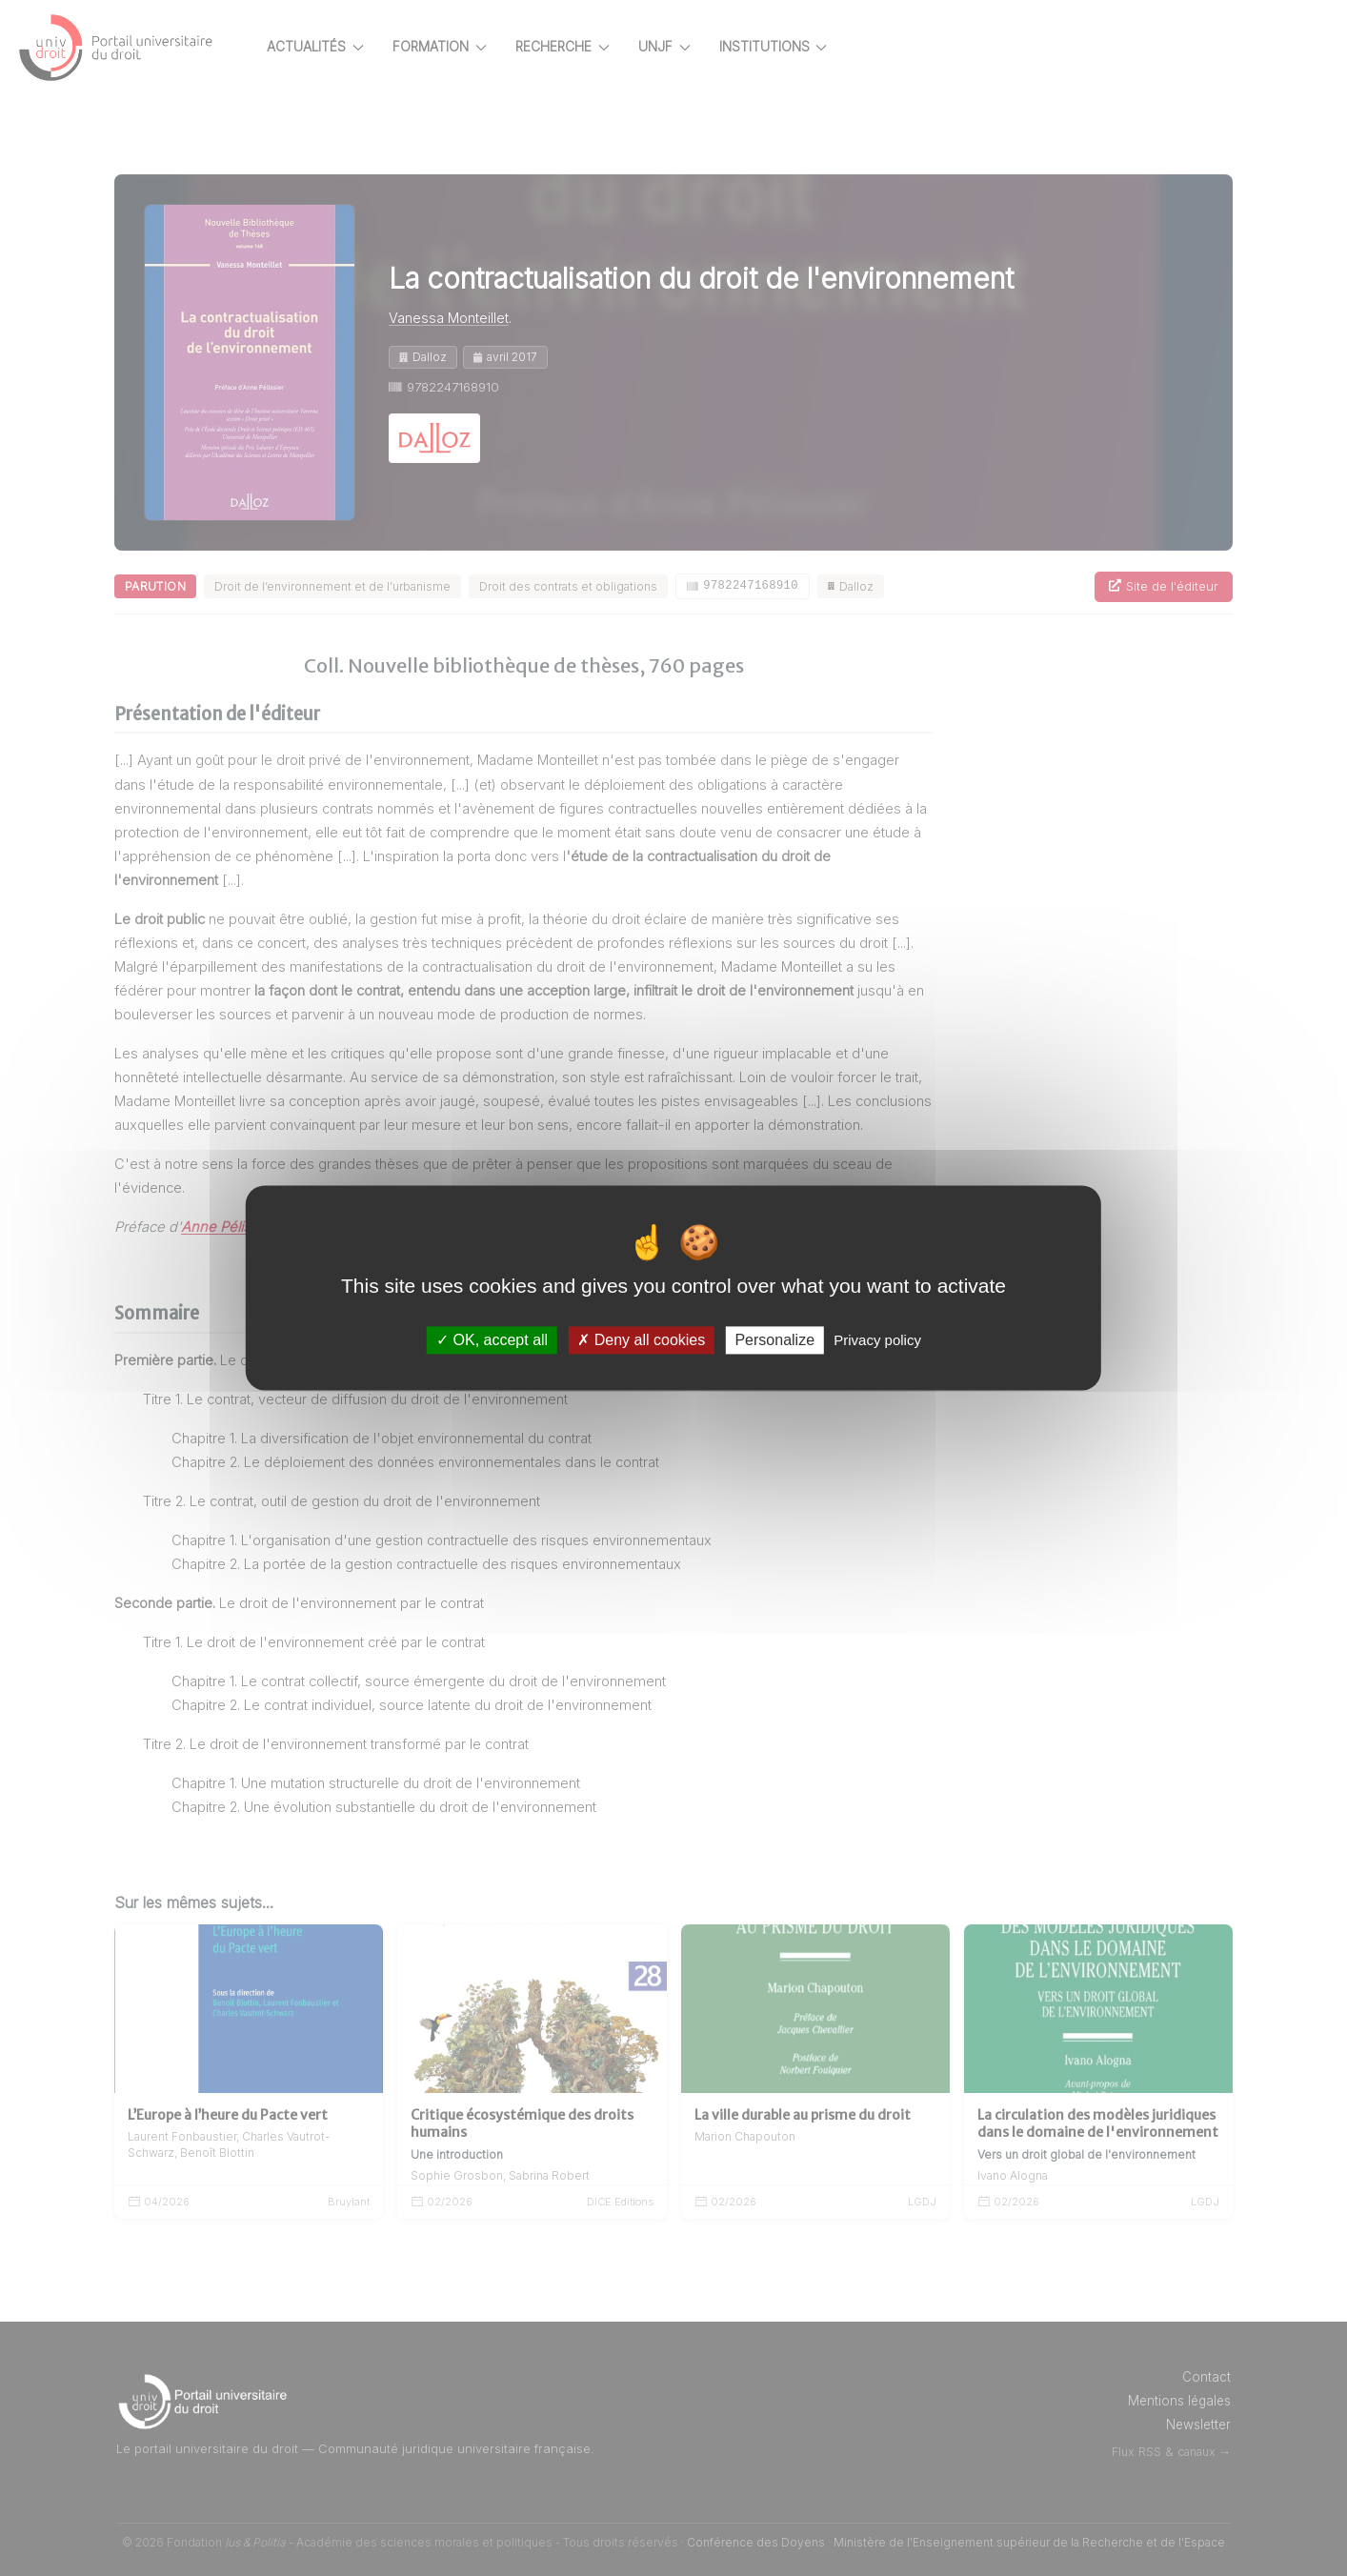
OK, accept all (492, 1340)
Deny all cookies (641, 1340)
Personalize (774, 1340)
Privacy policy (877, 1340)
